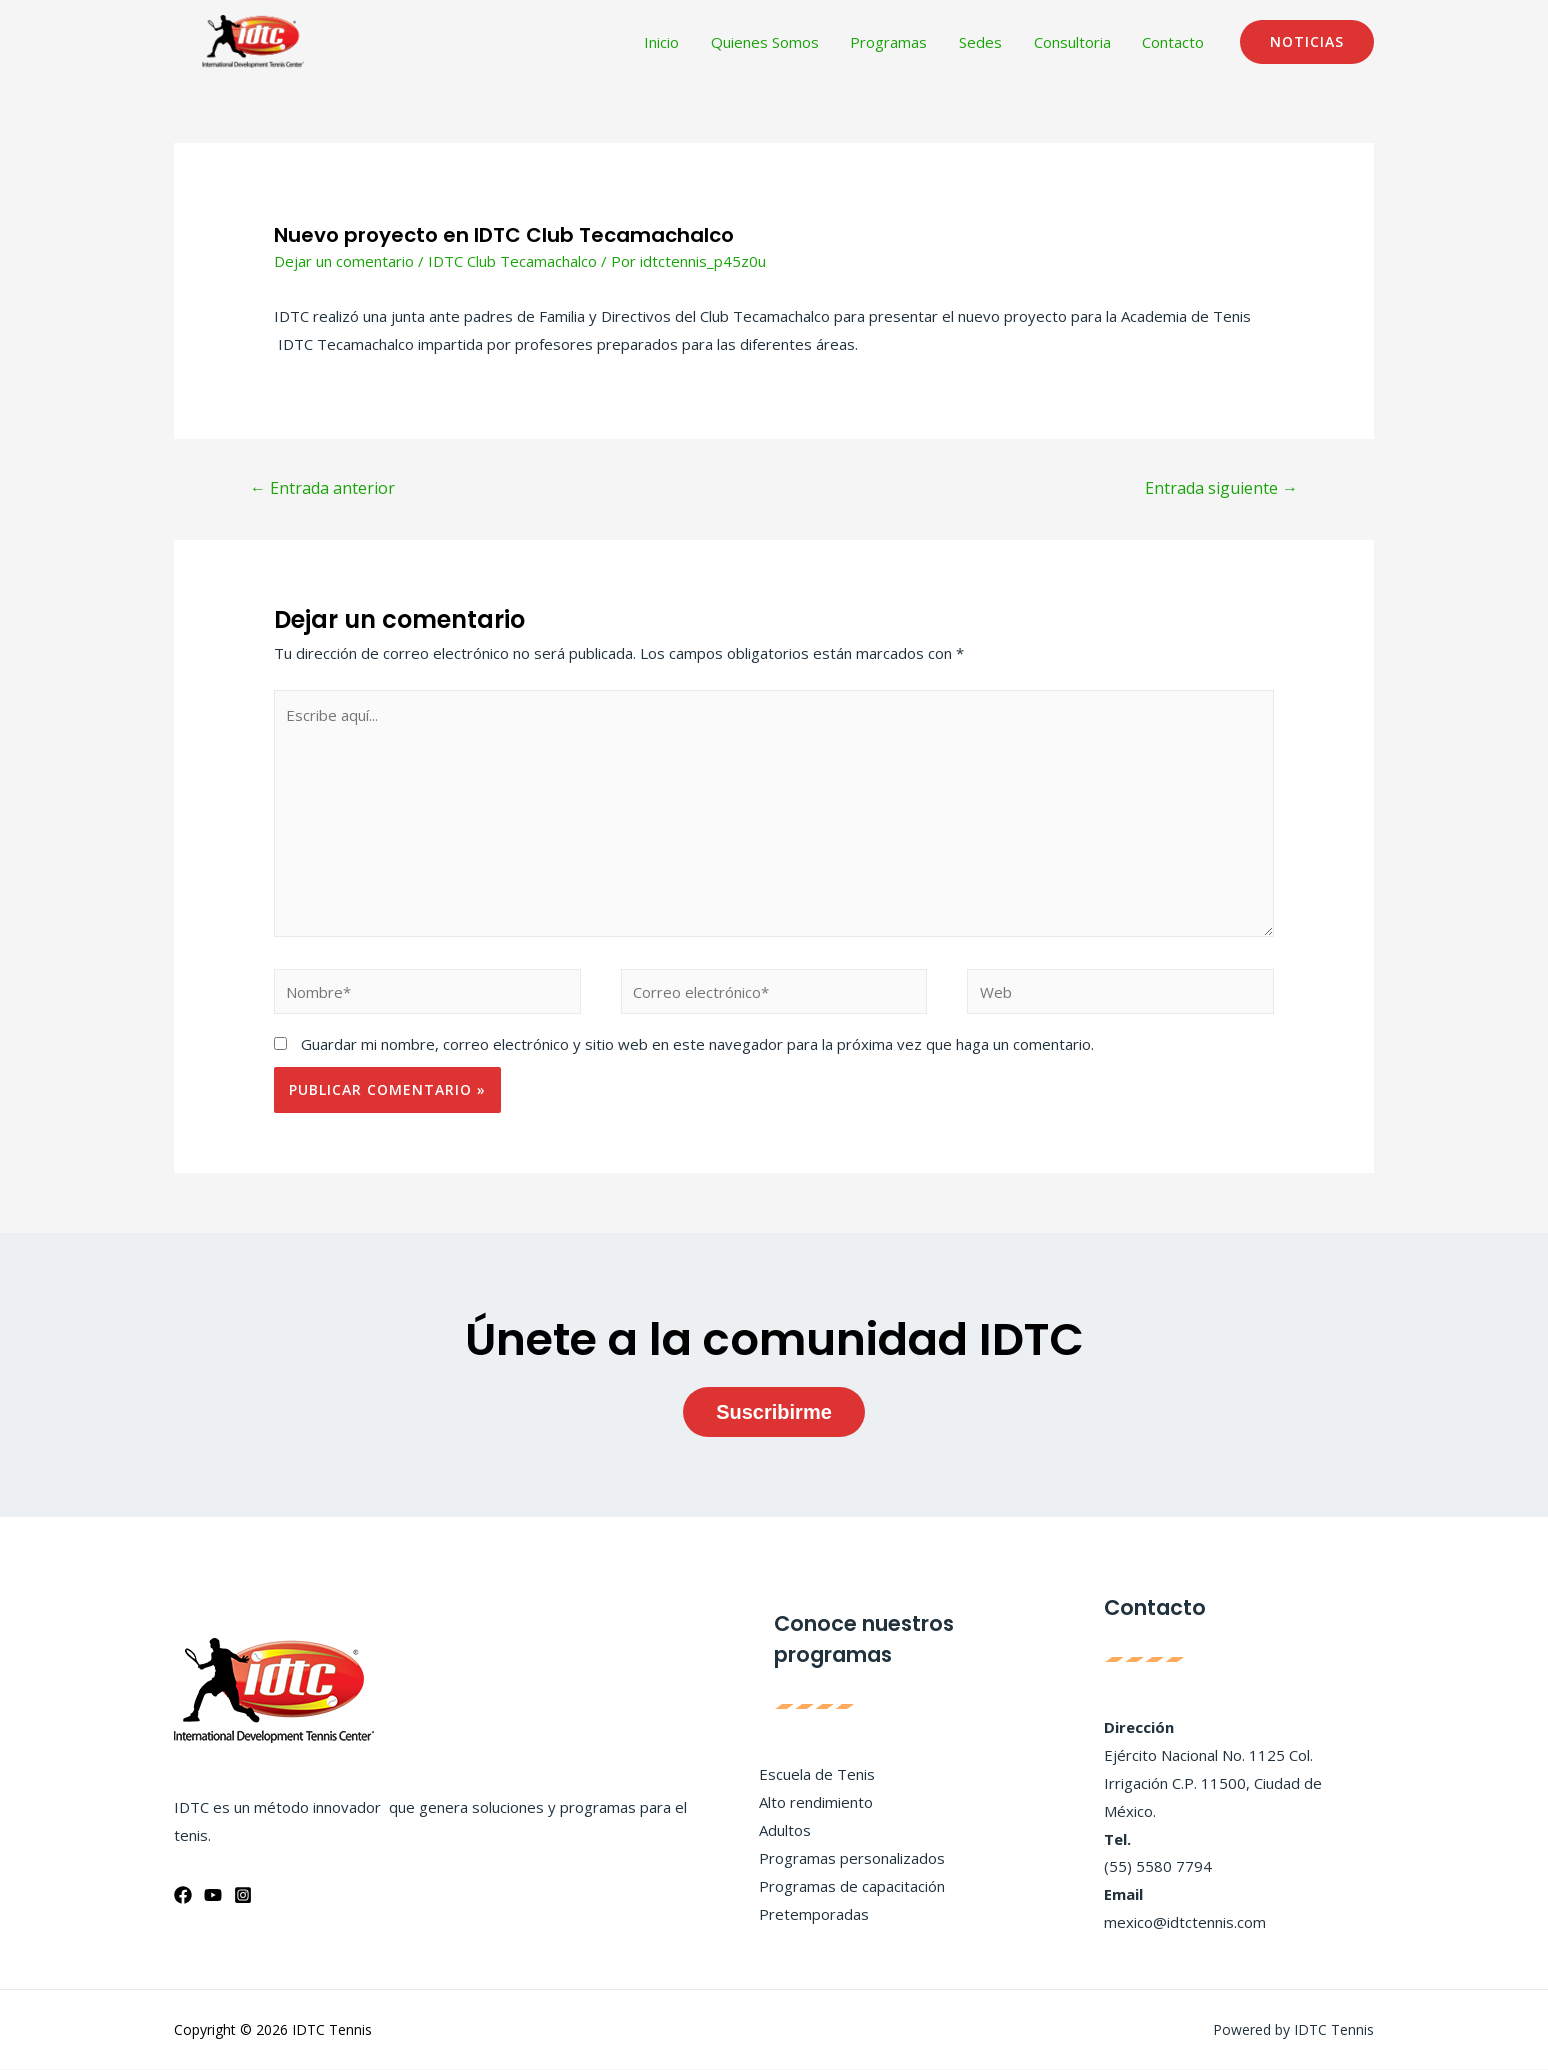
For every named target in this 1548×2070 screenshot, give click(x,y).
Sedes (984, 42)
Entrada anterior (322, 488)
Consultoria (1074, 42)
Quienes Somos (772, 42)
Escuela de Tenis (817, 1775)
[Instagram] (243, 1895)
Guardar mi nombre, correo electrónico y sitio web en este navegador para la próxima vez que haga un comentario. (697, 1045)
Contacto (1174, 42)
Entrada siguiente (1221, 488)
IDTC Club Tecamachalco (512, 261)
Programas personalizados (852, 1858)
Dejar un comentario (344, 261)
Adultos (785, 1830)
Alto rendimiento (816, 1803)
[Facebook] (183, 1895)
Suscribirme (774, 1412)
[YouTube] (213, 1895)
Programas (894, 42)
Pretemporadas (814, 1914)
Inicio (670, 42)
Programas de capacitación (852, 1886)
